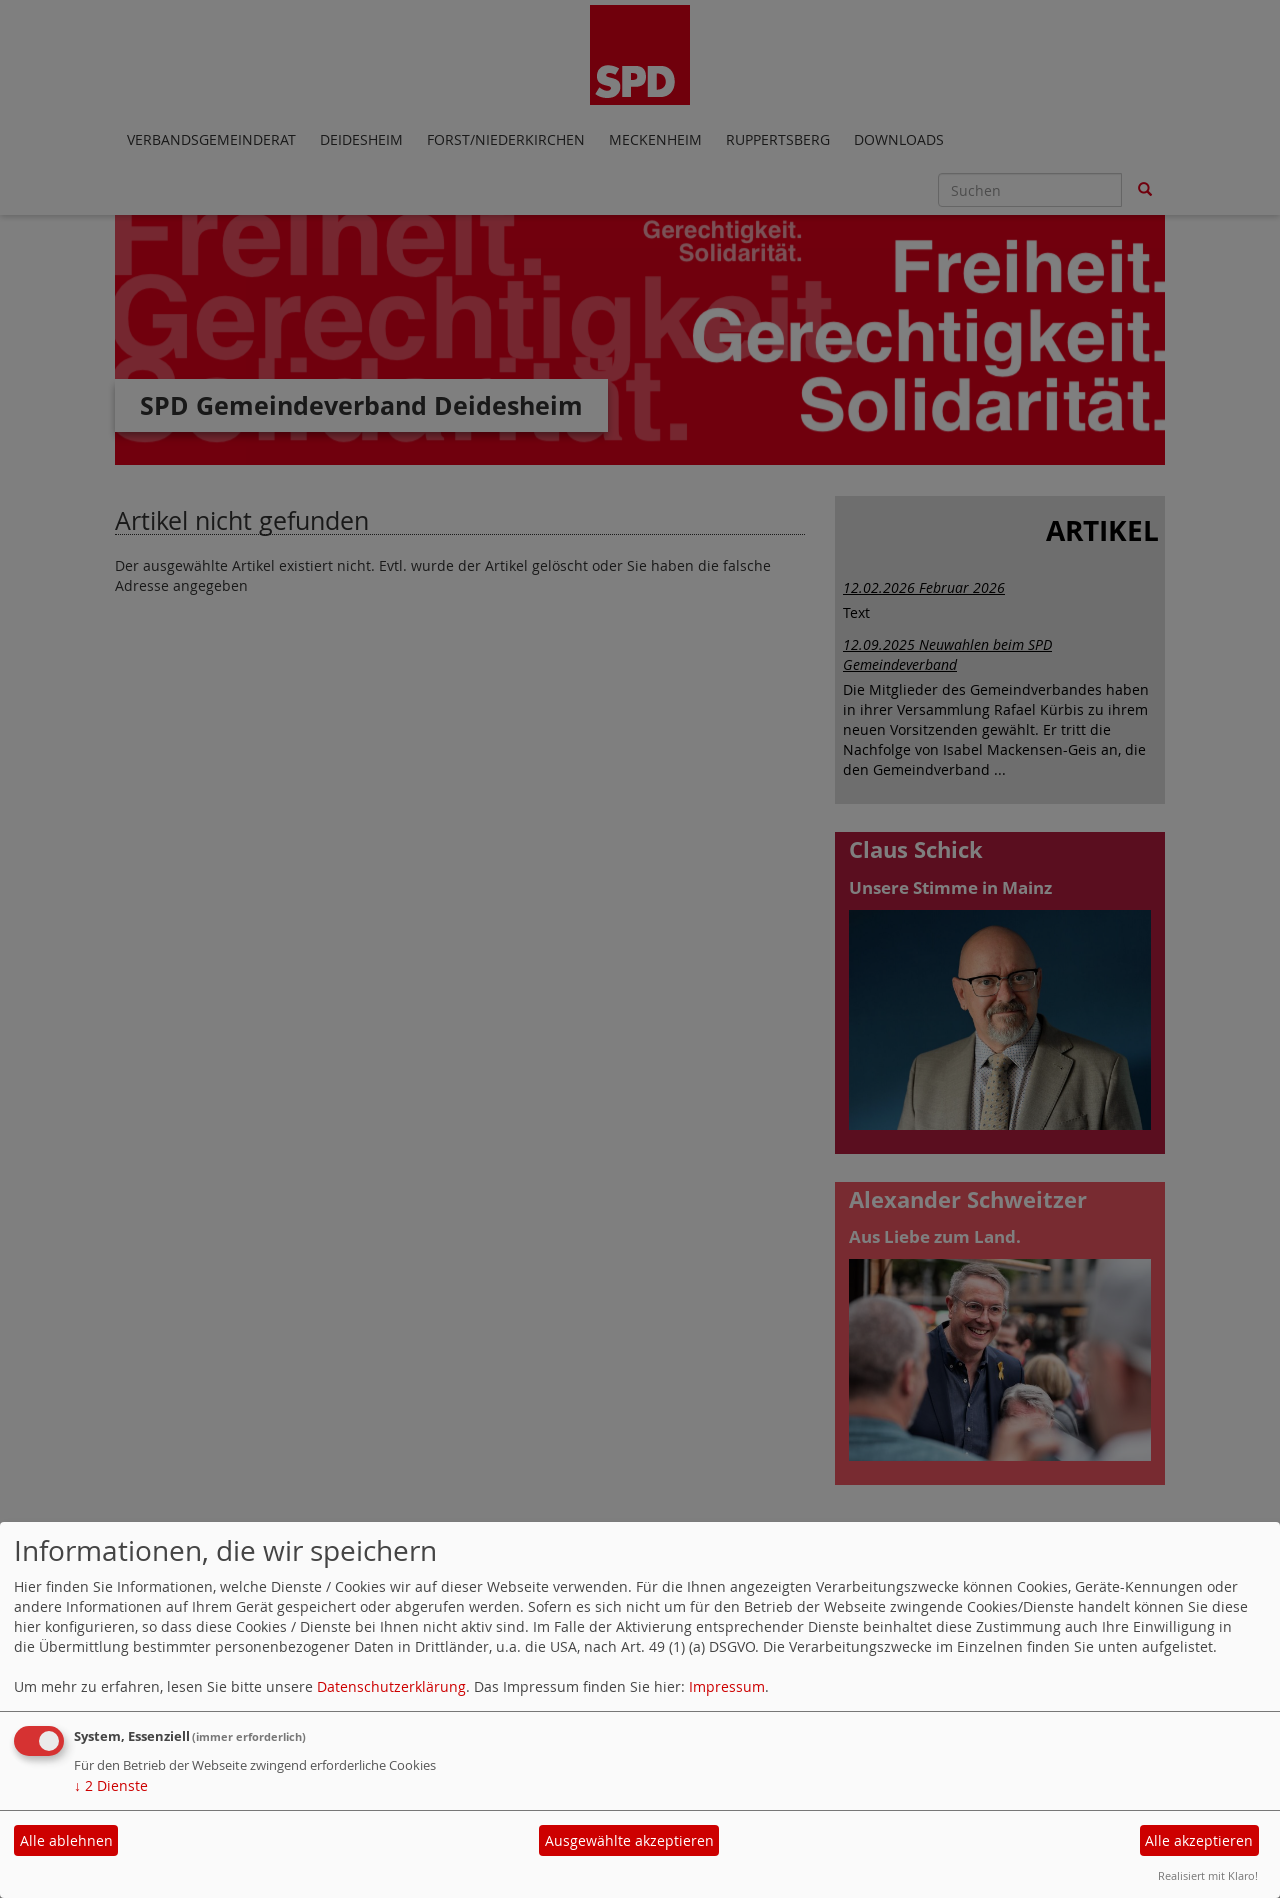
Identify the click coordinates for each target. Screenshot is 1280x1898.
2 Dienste (111, 1785)
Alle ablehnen (66, 1840)
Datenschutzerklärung (391, 1686)
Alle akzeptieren (1199, 1840)
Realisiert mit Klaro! (1208, 1875)
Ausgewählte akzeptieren (629, 1840)
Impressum (727, 1686)
